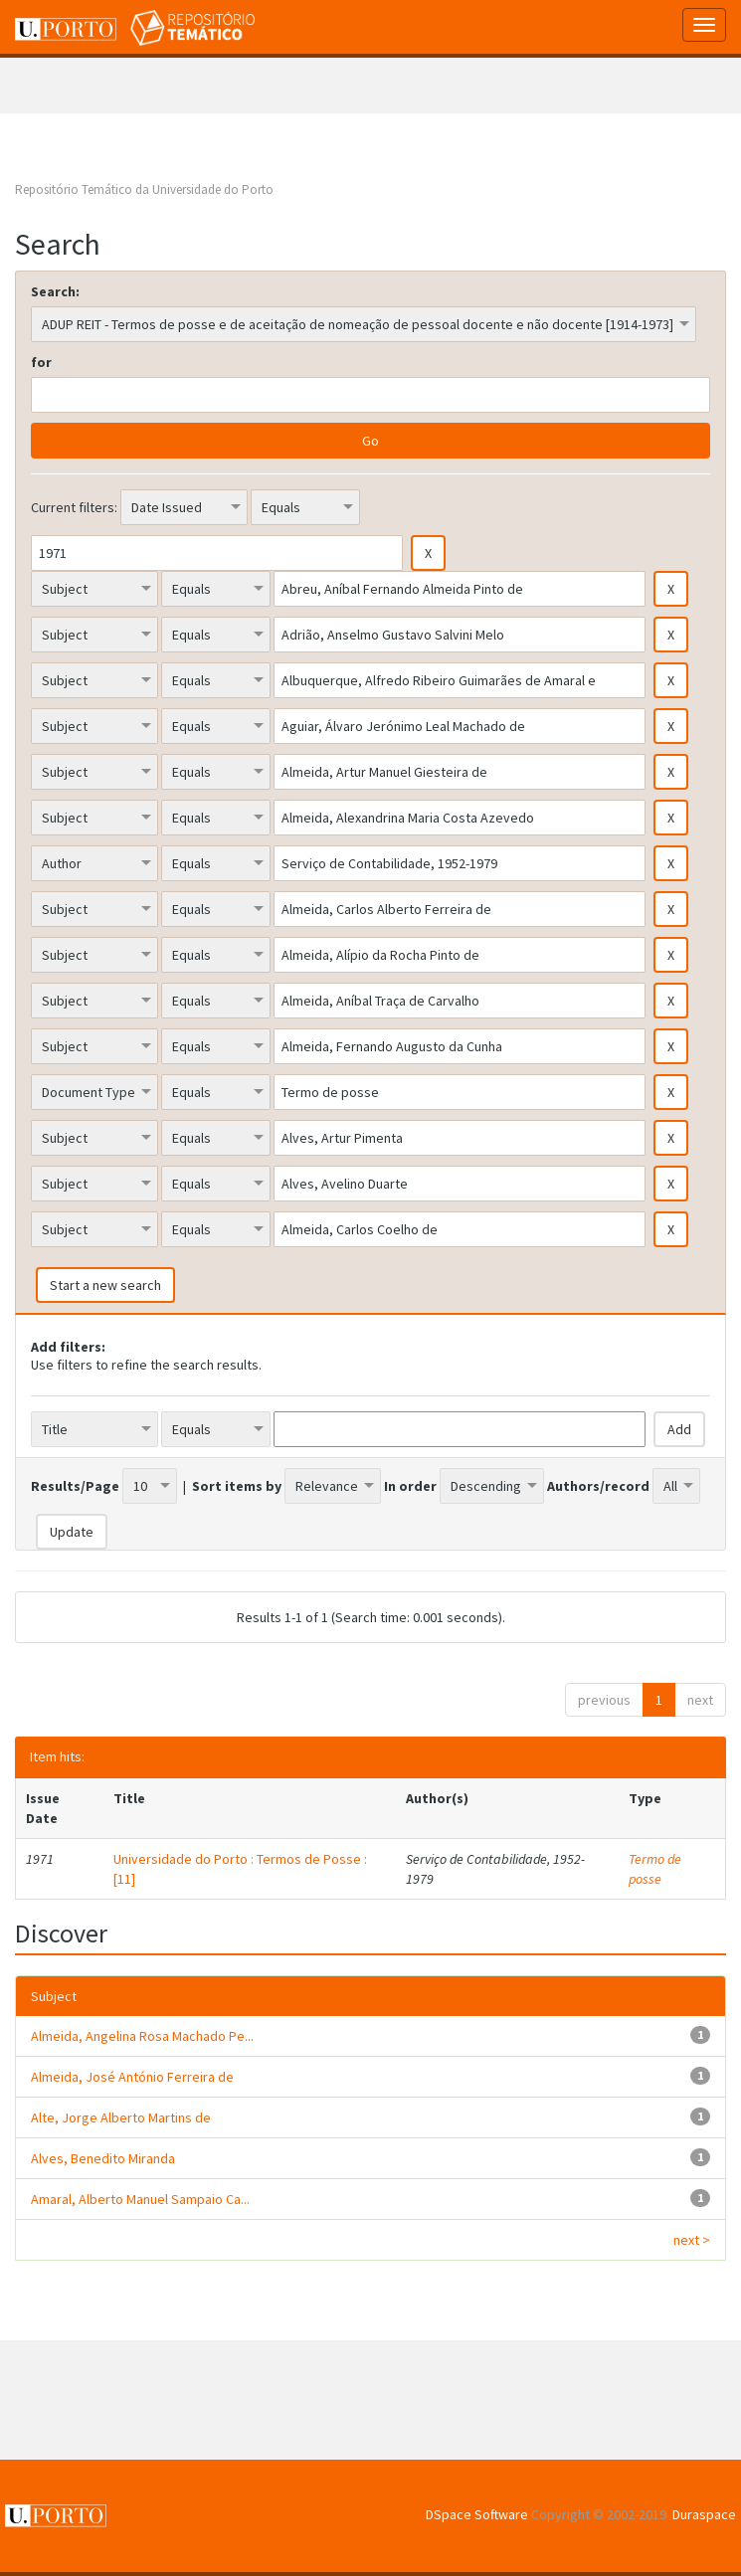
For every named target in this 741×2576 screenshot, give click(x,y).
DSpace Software (477, 2514)
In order (410, 1486)
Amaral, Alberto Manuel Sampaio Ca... (140, 2199)
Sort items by (236, 1486)
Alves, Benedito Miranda (103, 2158)
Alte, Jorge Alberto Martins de (121, 2117)
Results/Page (75, 1486)
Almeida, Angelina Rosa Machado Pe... (142, 2036)
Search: (55, 291)
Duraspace (704, 2514)
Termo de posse (655, 1869)
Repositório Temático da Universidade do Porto (144, 189)
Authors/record (598, 1486)
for (41, 362)
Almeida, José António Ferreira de (132, 2077)
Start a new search (105, 1285)
